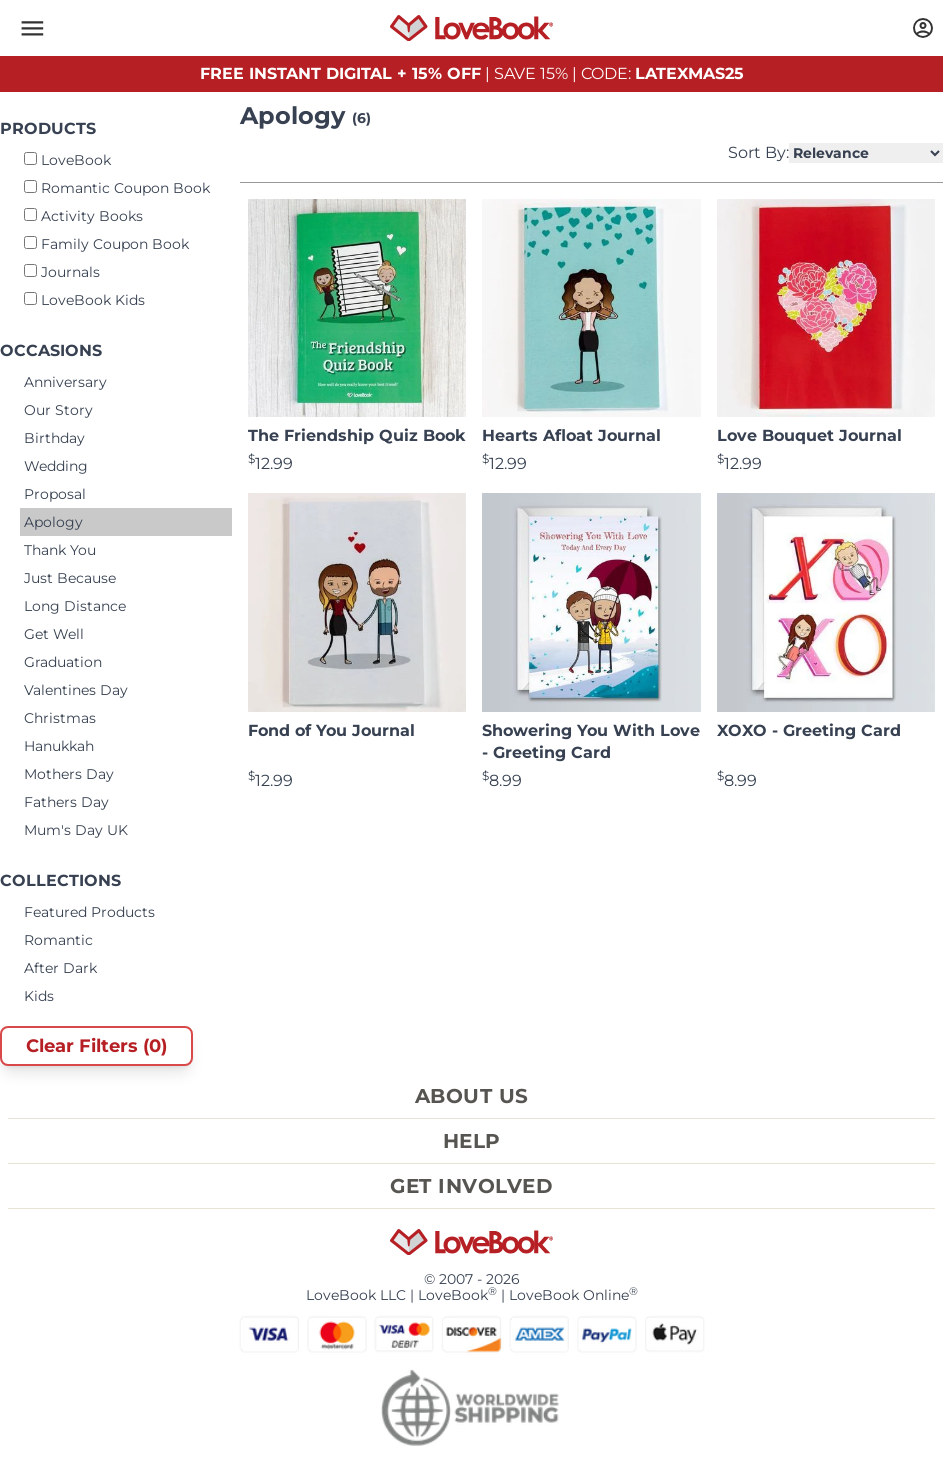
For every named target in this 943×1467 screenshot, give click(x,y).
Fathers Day (66, 802)
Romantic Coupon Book (117, 188)
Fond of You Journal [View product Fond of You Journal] (331, 730)
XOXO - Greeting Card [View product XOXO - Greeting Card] (809, 730)
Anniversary (65, 382)
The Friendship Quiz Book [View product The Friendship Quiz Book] (356, 435)
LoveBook (67, 160)
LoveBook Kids (84, 300)
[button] (32, 28)
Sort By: (835, 153)
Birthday (54, 438)
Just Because (70, 578)
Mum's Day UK (76, 830)
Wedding (56, 466)
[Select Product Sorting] (866, 153)
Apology (53, 522)
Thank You (60, 550)
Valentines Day (76, 690)
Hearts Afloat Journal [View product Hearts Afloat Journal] (571, 435)
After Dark (60, 968)
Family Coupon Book (106, 244)
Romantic (58, 940)
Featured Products (89, 912)
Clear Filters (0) (96, 1046)
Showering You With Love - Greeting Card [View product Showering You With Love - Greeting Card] (591, 741)
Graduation (63, 662)
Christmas (60, 718)
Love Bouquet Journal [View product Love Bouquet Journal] (809, 435)
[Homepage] (471, 28)
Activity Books (83, 216)
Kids (39, 996)
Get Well (54, 634)
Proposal (55, 494)
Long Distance (75, 606)
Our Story (58, 410)
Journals (62, 272)
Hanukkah (59, 746)
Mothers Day (69, 774)
